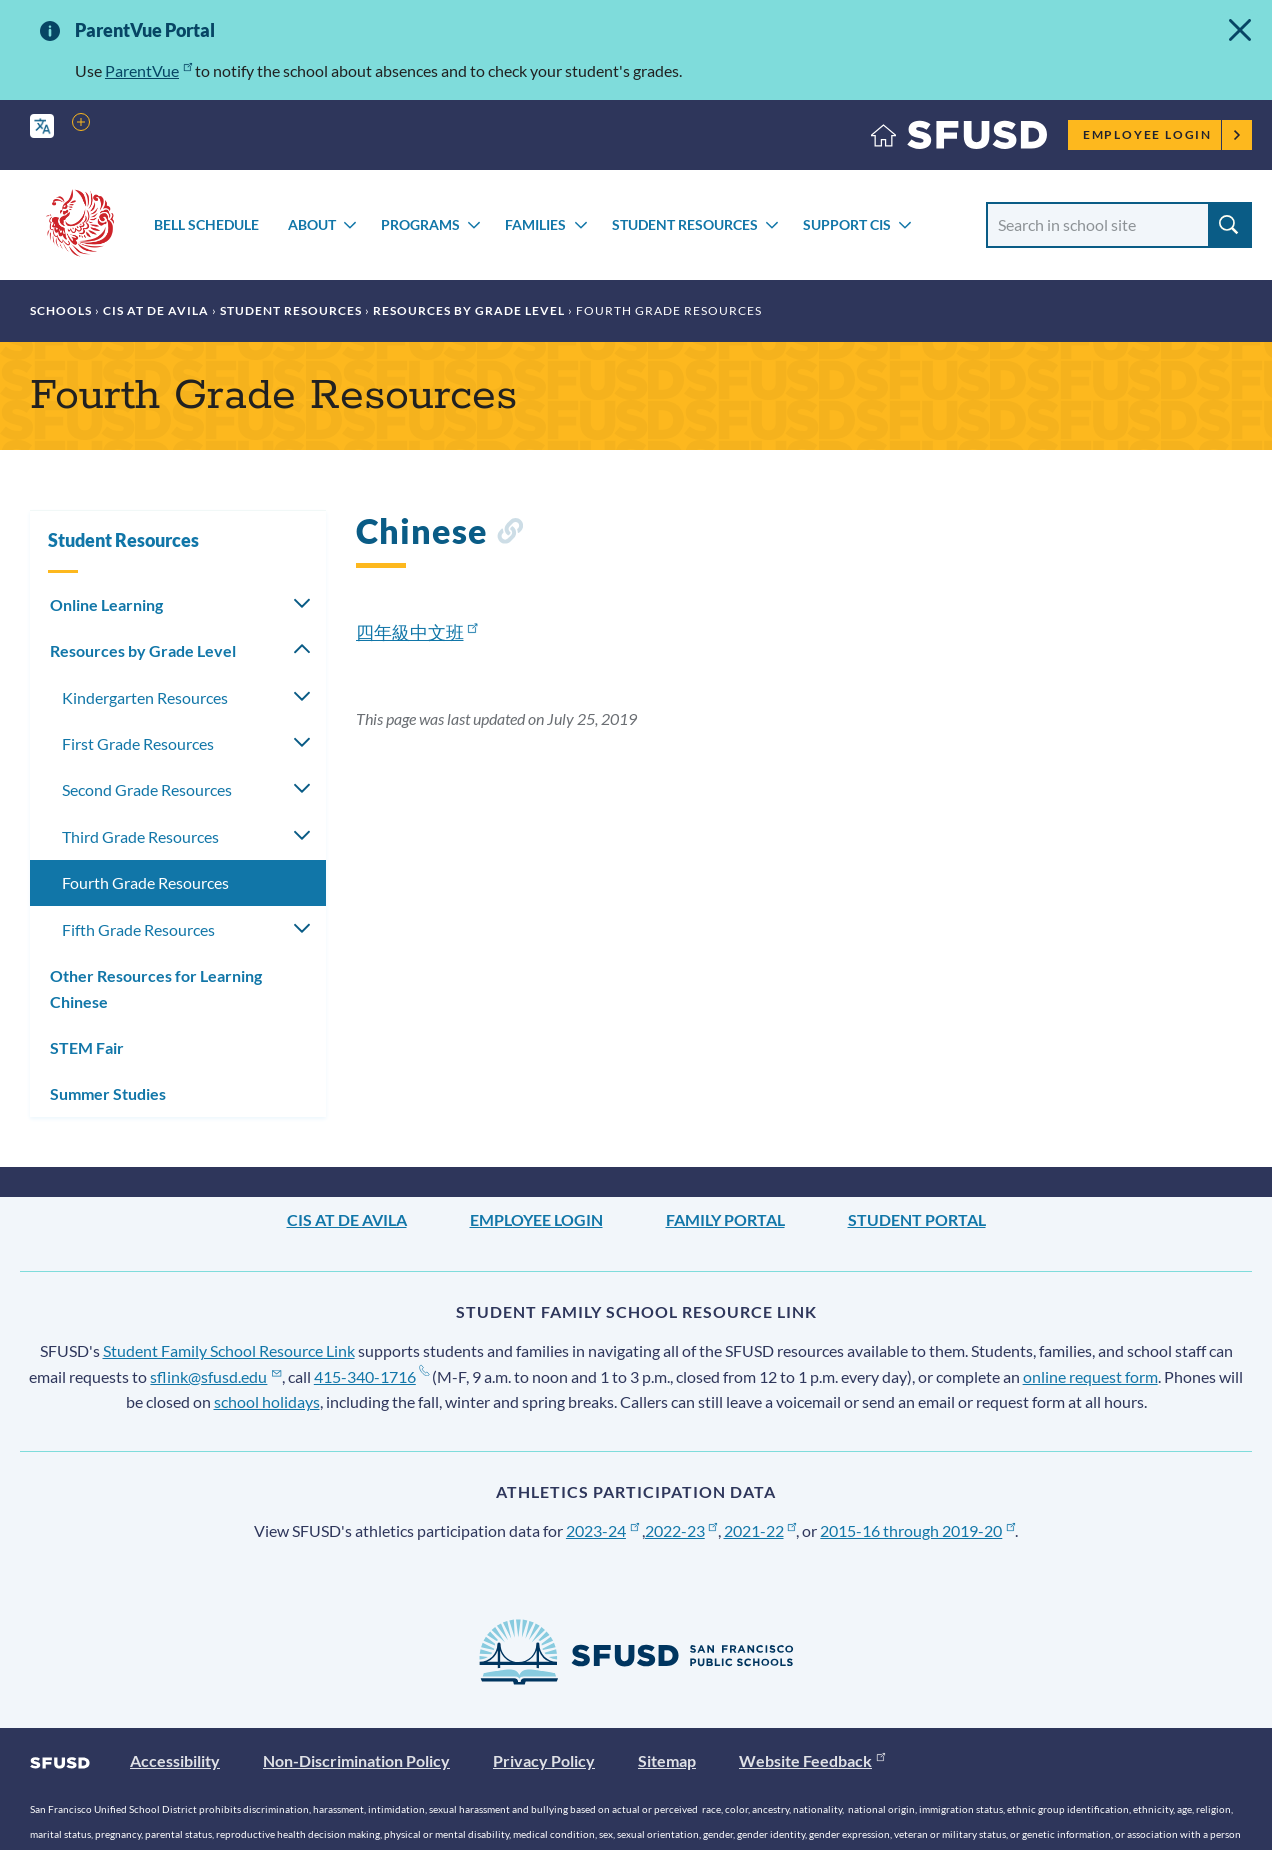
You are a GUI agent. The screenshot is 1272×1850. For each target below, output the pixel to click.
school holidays (267, 1401)
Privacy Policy (544, 1760)
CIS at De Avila (156, 310)
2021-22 (760, 1530)
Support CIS (847, 224)
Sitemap (667, 1760)
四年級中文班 (417, 632)
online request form (1090, 1376)
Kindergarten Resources (145, 697)
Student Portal (917, 1219)
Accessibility (175, 1760)
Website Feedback (812, 1760)
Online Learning (106, 604)
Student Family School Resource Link (229, 1350)
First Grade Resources (138, 743)
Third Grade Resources (140, 836)
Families (535, 224)
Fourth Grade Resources (145, 882)
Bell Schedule (206, 224)
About (312, 224)
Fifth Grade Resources (138, 929)
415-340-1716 (371, 1376)
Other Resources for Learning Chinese (156, 988)
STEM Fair (87, 1047)
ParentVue (148, 70)
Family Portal (725, 1219)
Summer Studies (108, 1093)
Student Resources (685, 224)
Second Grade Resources (147, 789)
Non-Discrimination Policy (356, 1760)
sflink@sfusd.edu (215, 1376)
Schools (61, 310)
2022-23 (681, 1530)
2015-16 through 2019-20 (917, 1530)
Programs (420, 224)
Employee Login (1162, 134)
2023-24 (602, 1530)
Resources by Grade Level (469, 310)
